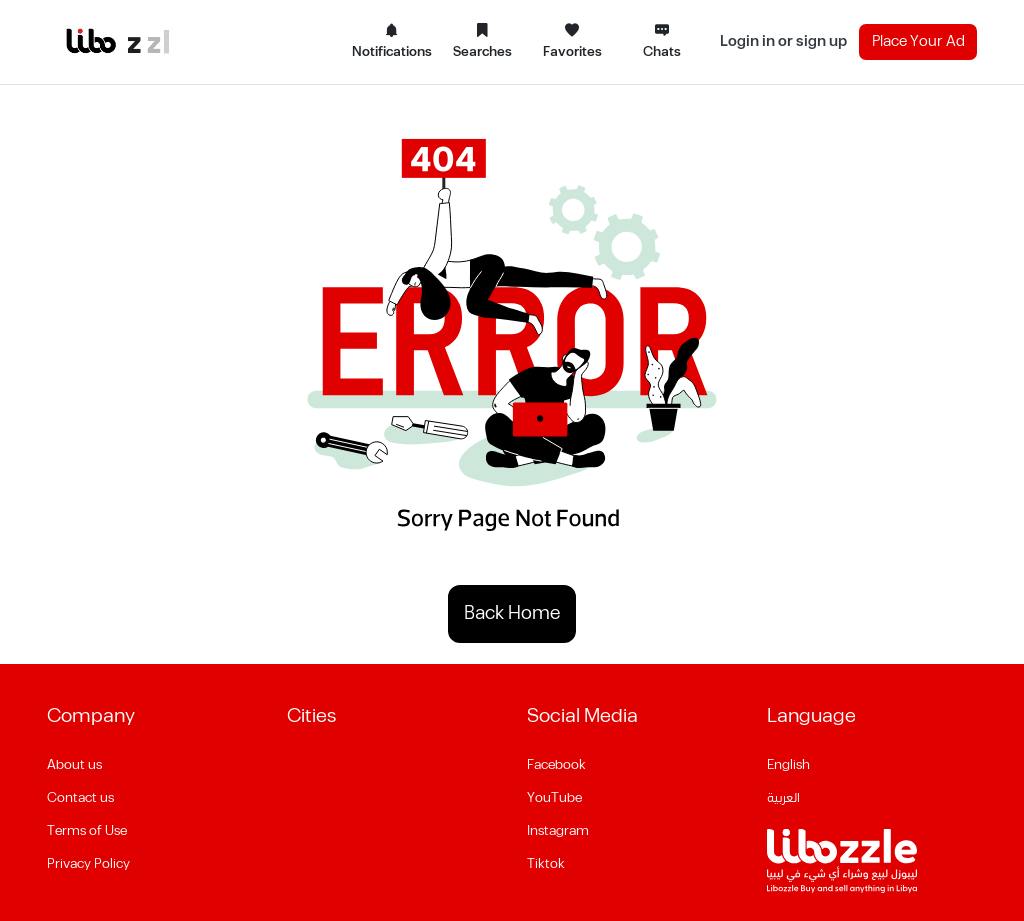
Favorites (572, 42)
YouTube (554, 798)
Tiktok (546, 864)
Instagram (558, 831)
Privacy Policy (88, 864)
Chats (662, 42)
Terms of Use (87, 831)
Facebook (556, 765)
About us (74, 765)
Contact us (80, 798)
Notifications (392, 42)
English (788, 765)
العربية (783, 798)
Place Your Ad (918, 41)
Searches (482, 42)
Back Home (512, 613)
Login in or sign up (783, 41)
